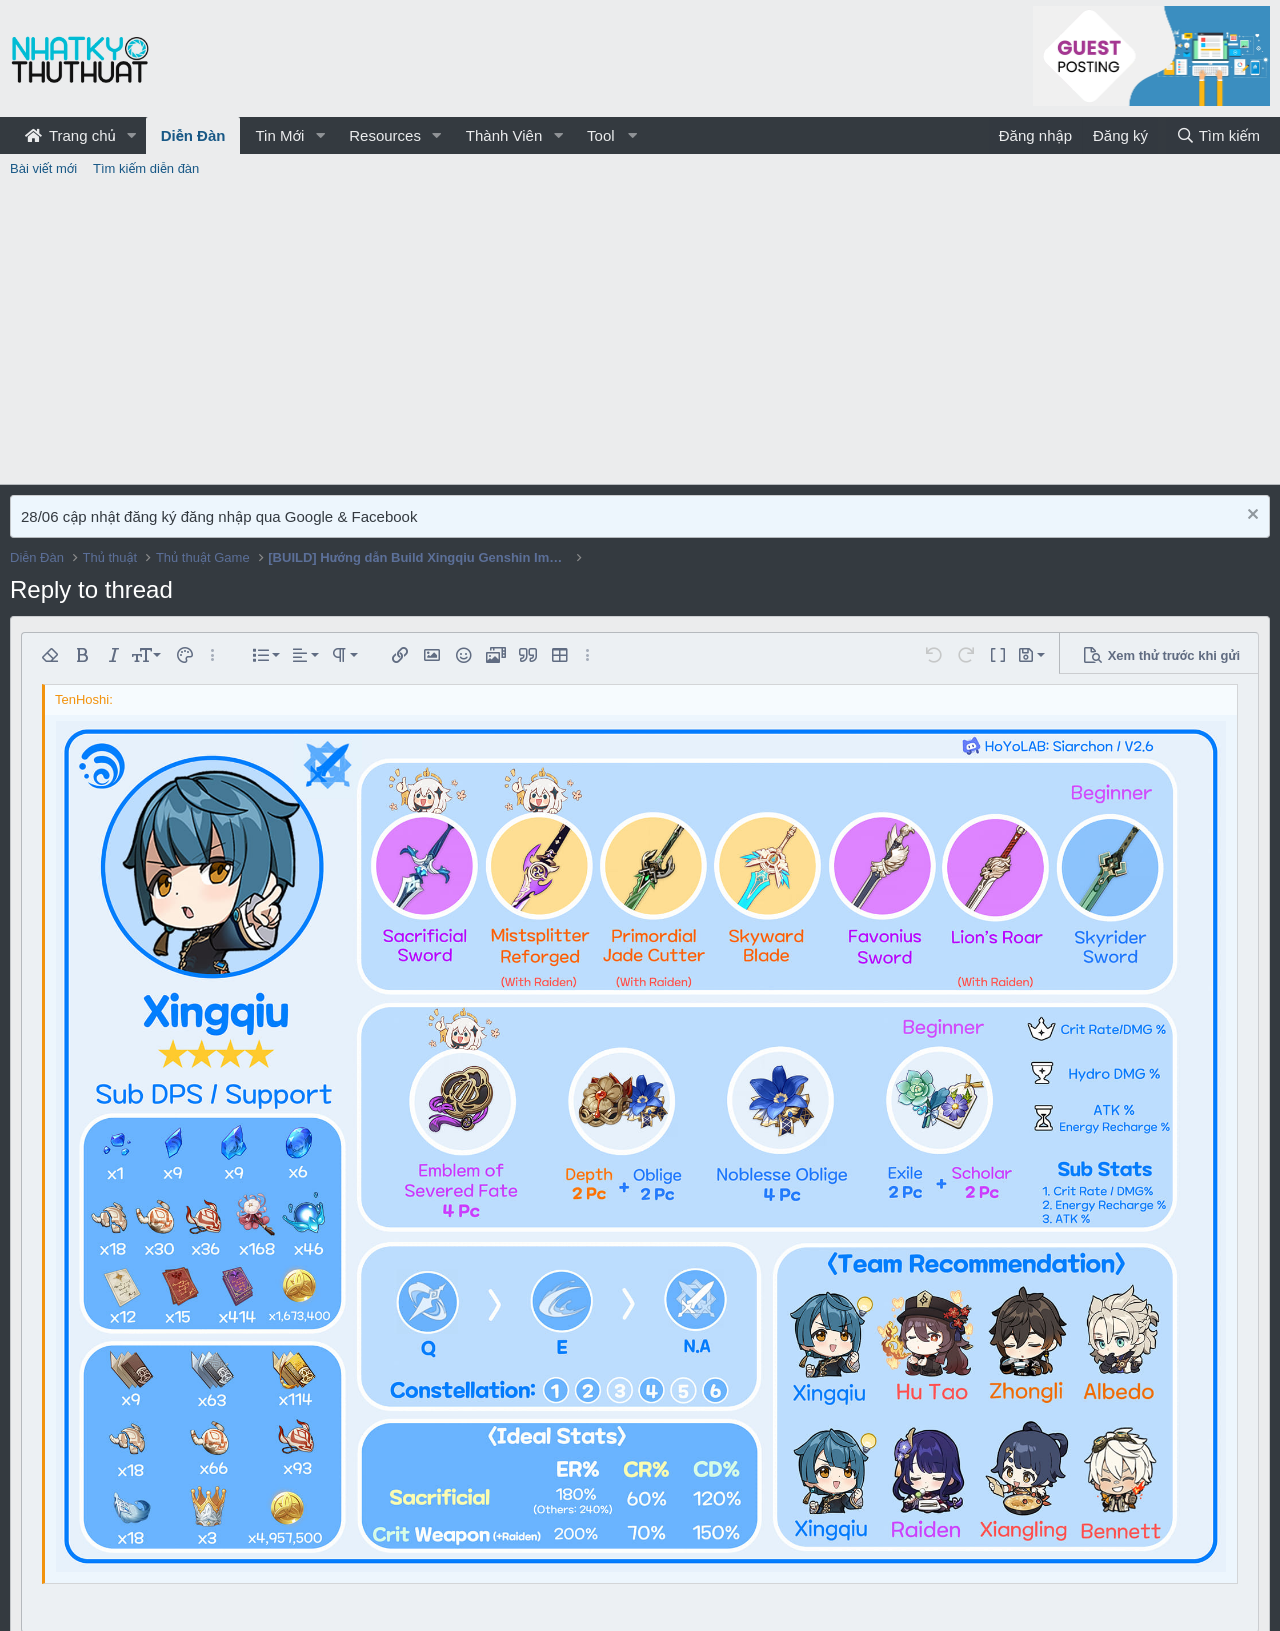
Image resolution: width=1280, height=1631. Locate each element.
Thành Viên (504, 135)
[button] (132, 135)
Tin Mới (279, 135)
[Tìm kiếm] (1218, 135)
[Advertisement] (640, 334)
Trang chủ (70, 135)
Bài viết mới (43, 168)
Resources (385, 135)
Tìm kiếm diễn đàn (146, 168)
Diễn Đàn (193, 135)
